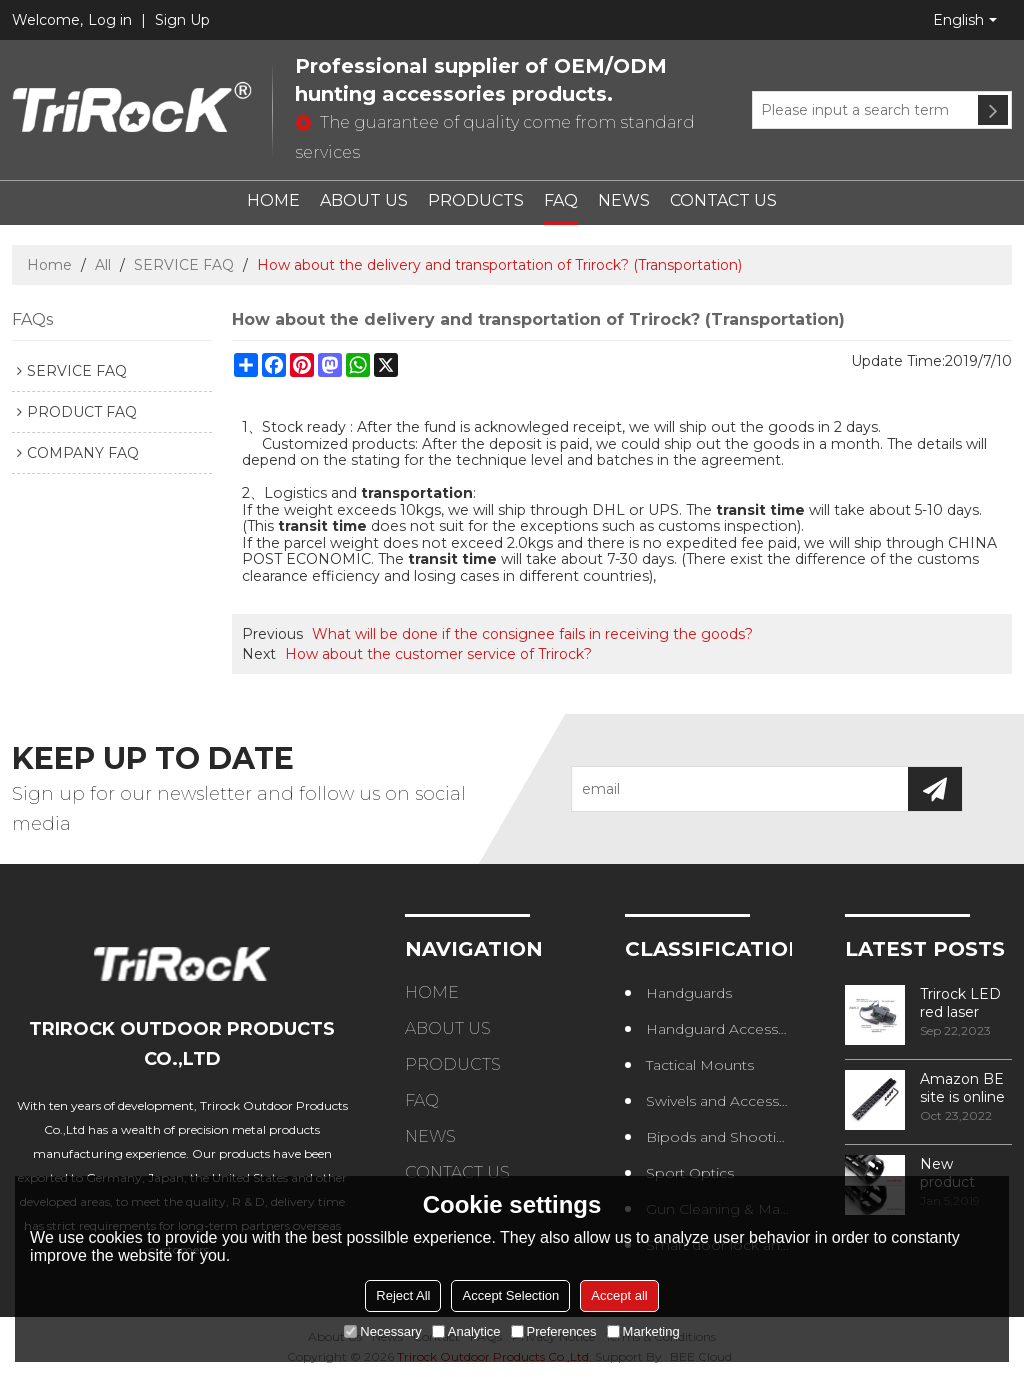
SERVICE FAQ (184, 265)
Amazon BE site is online (962, 1088)
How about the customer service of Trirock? (438, 654)
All (103, 265)
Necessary (382, 1331)
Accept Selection (510, 1295)
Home (49, 265)
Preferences (554, 1331)
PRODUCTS (476, 200)
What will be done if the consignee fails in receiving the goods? (532, 634)
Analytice (466, 1331)
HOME (273, 200)
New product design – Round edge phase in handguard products (964, 1173)
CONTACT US (723, 200)
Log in (110, 20)
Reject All (403, 1295)
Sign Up (182, 20)
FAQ (561, 200)
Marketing (643, 1331)
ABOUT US (364, 200)
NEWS (624, 200)
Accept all (619, 1295)
